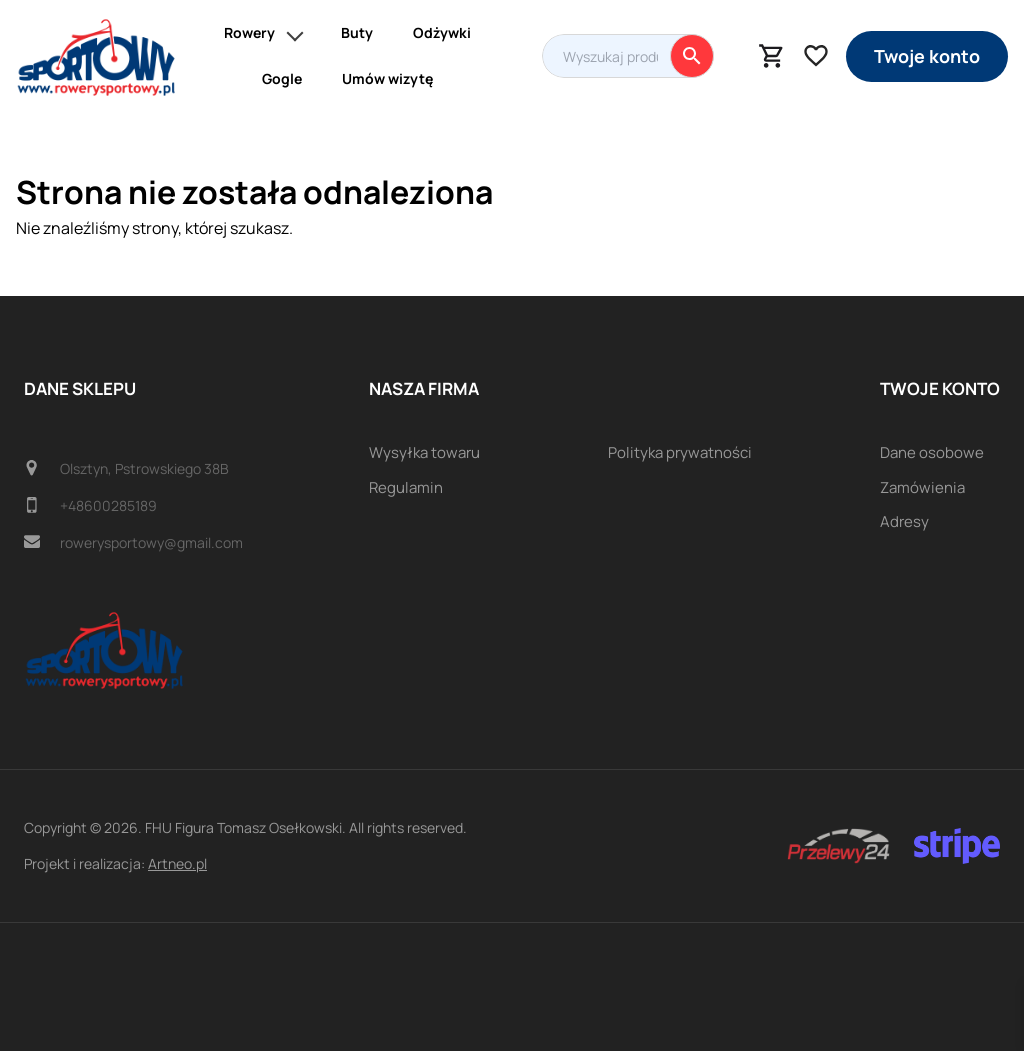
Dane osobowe (932, 452)
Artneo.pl (177, 863)
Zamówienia (922, 487)
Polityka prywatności (680, 452)
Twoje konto (927, 56)
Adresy (904, 521)
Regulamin (406, 487)
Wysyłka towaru (424, 452)
